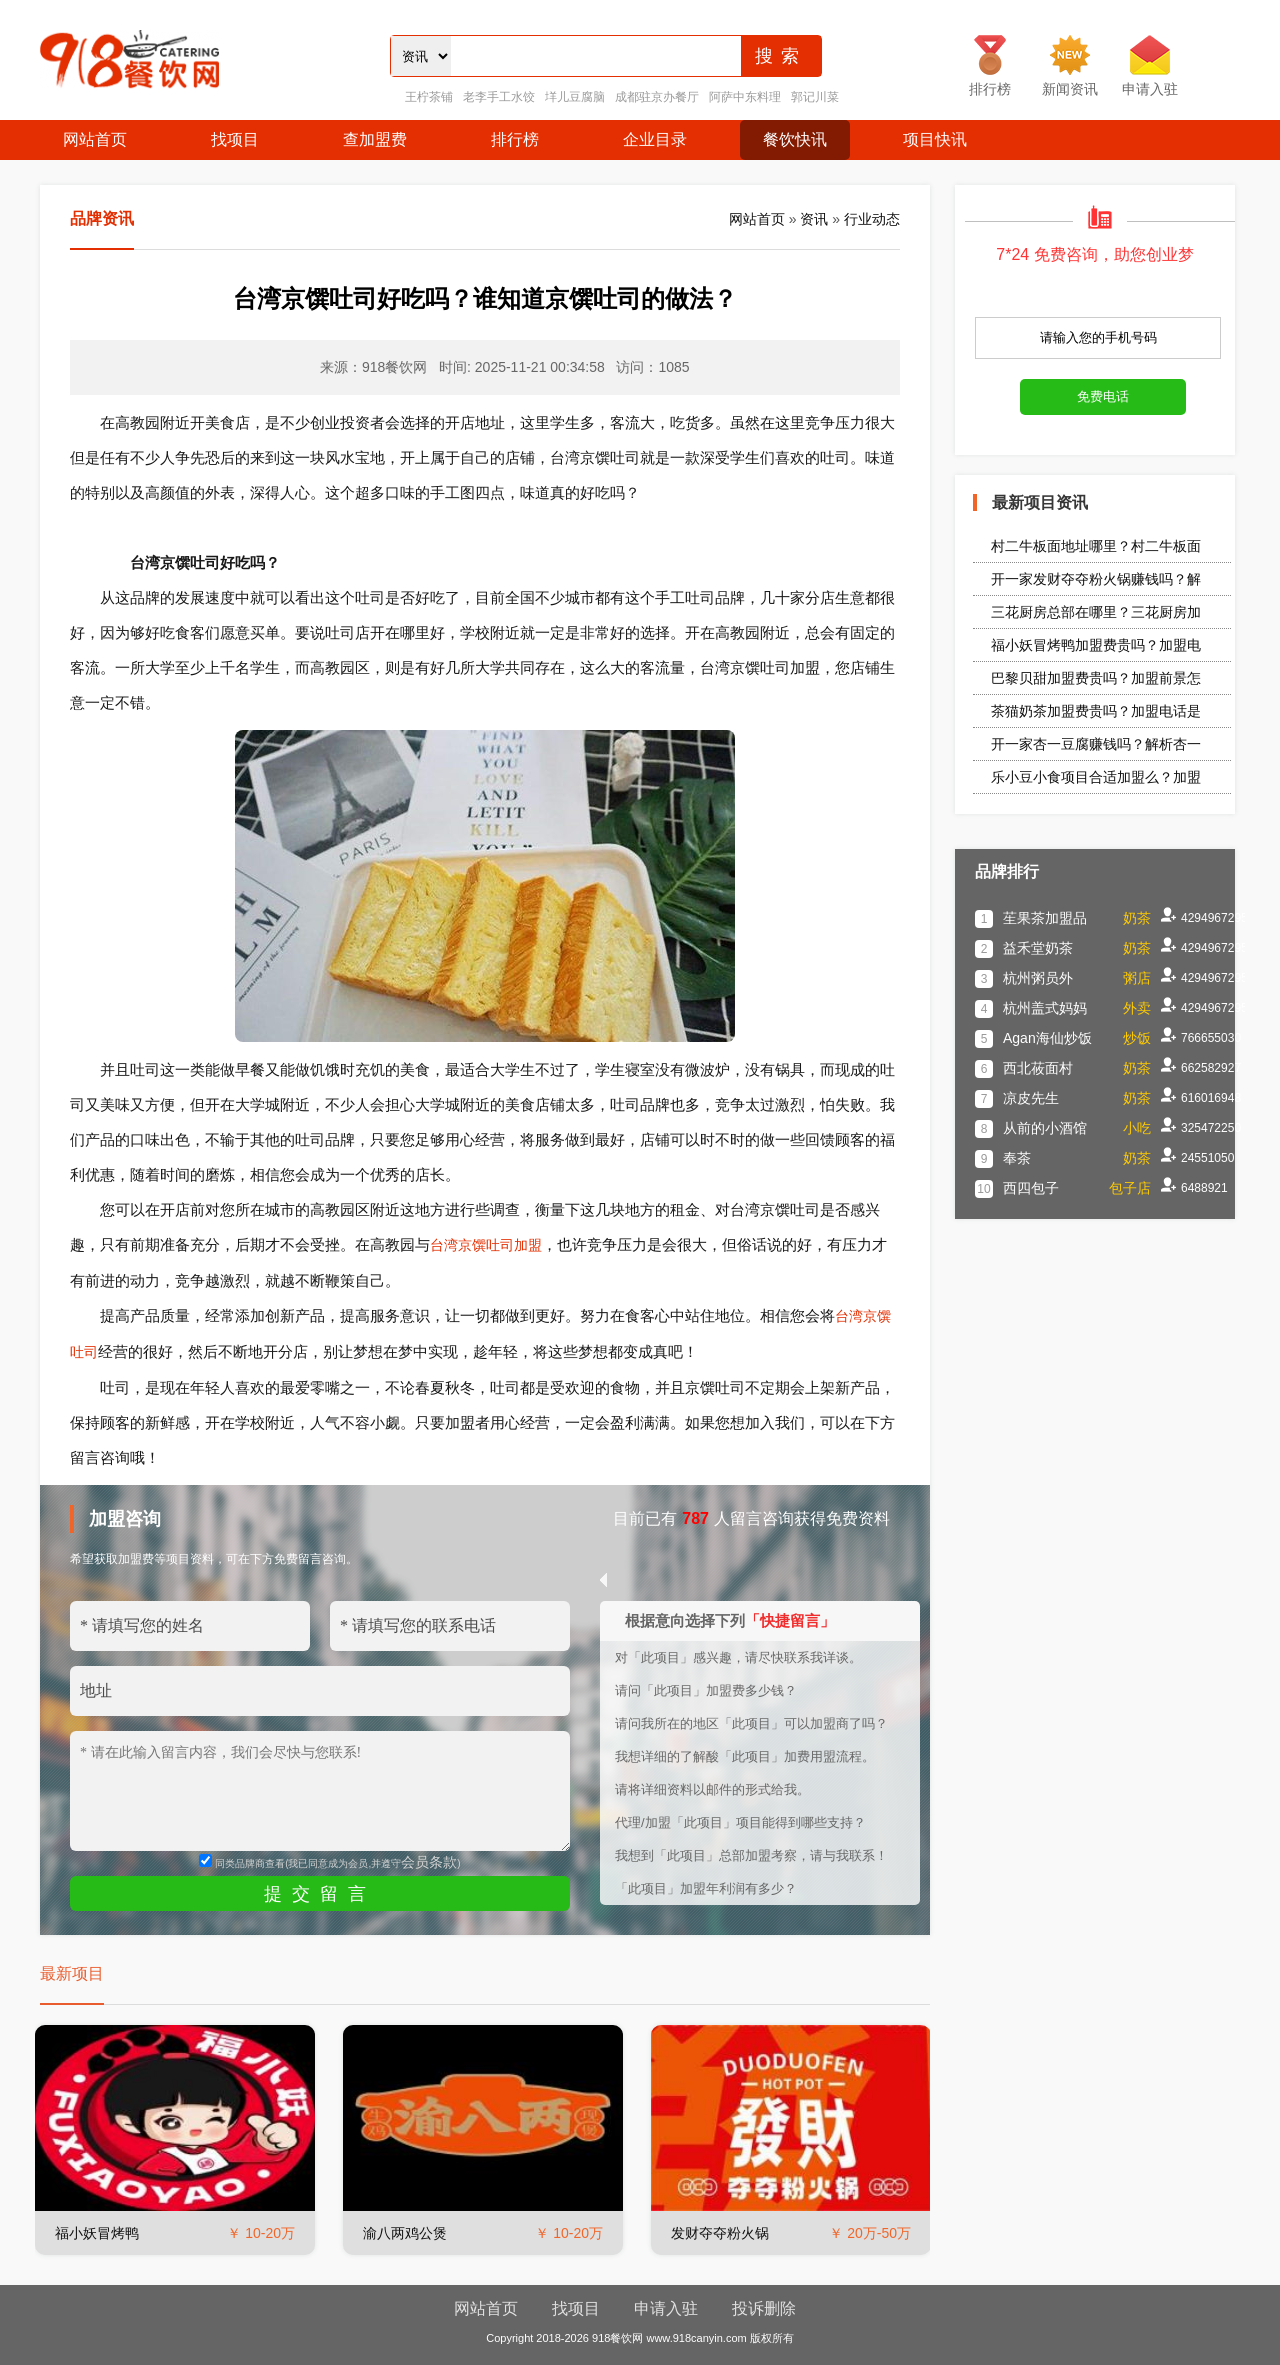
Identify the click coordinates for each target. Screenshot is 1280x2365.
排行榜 (515, 139)
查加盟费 (375, 139)
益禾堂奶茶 (1038, 948)
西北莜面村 (1038, 1068)
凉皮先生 (1031, 1098)
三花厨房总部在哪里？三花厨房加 (1096, 612)
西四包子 (1031, 1188)
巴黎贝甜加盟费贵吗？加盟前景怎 (1096, 678)
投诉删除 (764, 2308)
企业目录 (655, 139)
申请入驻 (666, 2308)
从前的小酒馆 (1045, 1128)
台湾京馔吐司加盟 (486, 1245)
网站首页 (95, 139)
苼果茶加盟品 (1045, 918)
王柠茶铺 (429, 97)
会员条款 (429, 1862)
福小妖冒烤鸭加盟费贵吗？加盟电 (1096, 645)
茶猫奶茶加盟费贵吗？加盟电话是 (1096, 711)
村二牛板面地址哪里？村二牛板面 (1096, 546)
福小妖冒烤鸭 (97, 2233)
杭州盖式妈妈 (1045, 1008)
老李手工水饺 (499, 97)
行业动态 (872, 219)
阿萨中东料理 (745, 97)
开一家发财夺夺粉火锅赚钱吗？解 (1096, 579)
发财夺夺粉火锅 (720, 2233)
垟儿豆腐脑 (575, 97)
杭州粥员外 (1038, 978)
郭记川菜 (815, 97)
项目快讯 (935, 139)
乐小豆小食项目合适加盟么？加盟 (1096, 777)
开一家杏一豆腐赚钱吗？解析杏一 (1096, 744)
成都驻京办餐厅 (657, 97)
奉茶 (1017, 1158)
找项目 (235, 139)
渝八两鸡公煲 (405, 2233)
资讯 (814, 219)
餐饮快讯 (795, 139)
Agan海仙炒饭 (1047, 1038)
